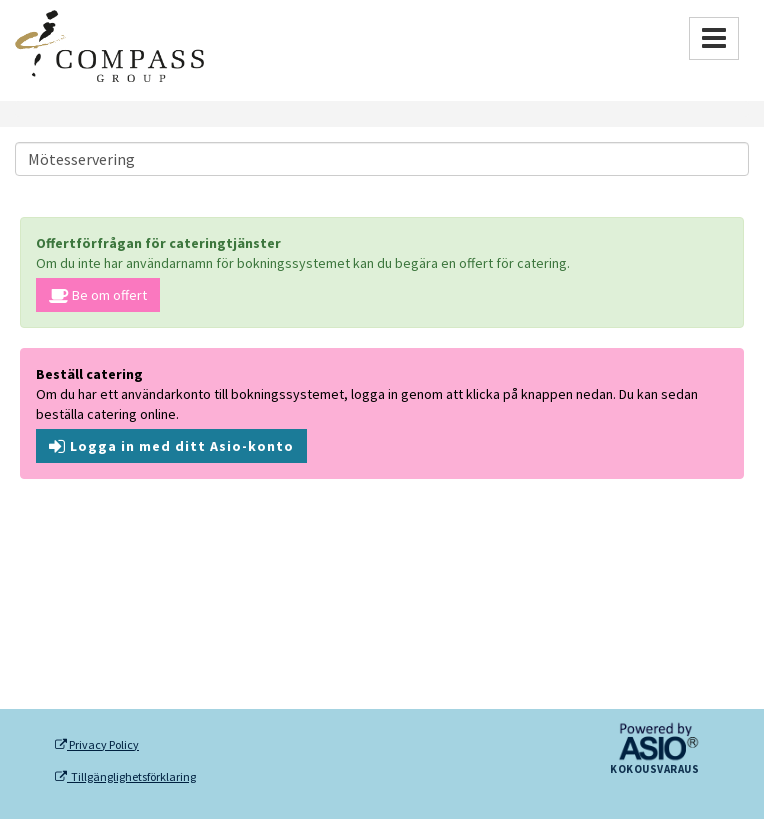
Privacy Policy (97, 745)
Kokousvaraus (654, 770)
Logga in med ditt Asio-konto (171, 446)
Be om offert (98, 295)
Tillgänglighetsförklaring (125, 777)
